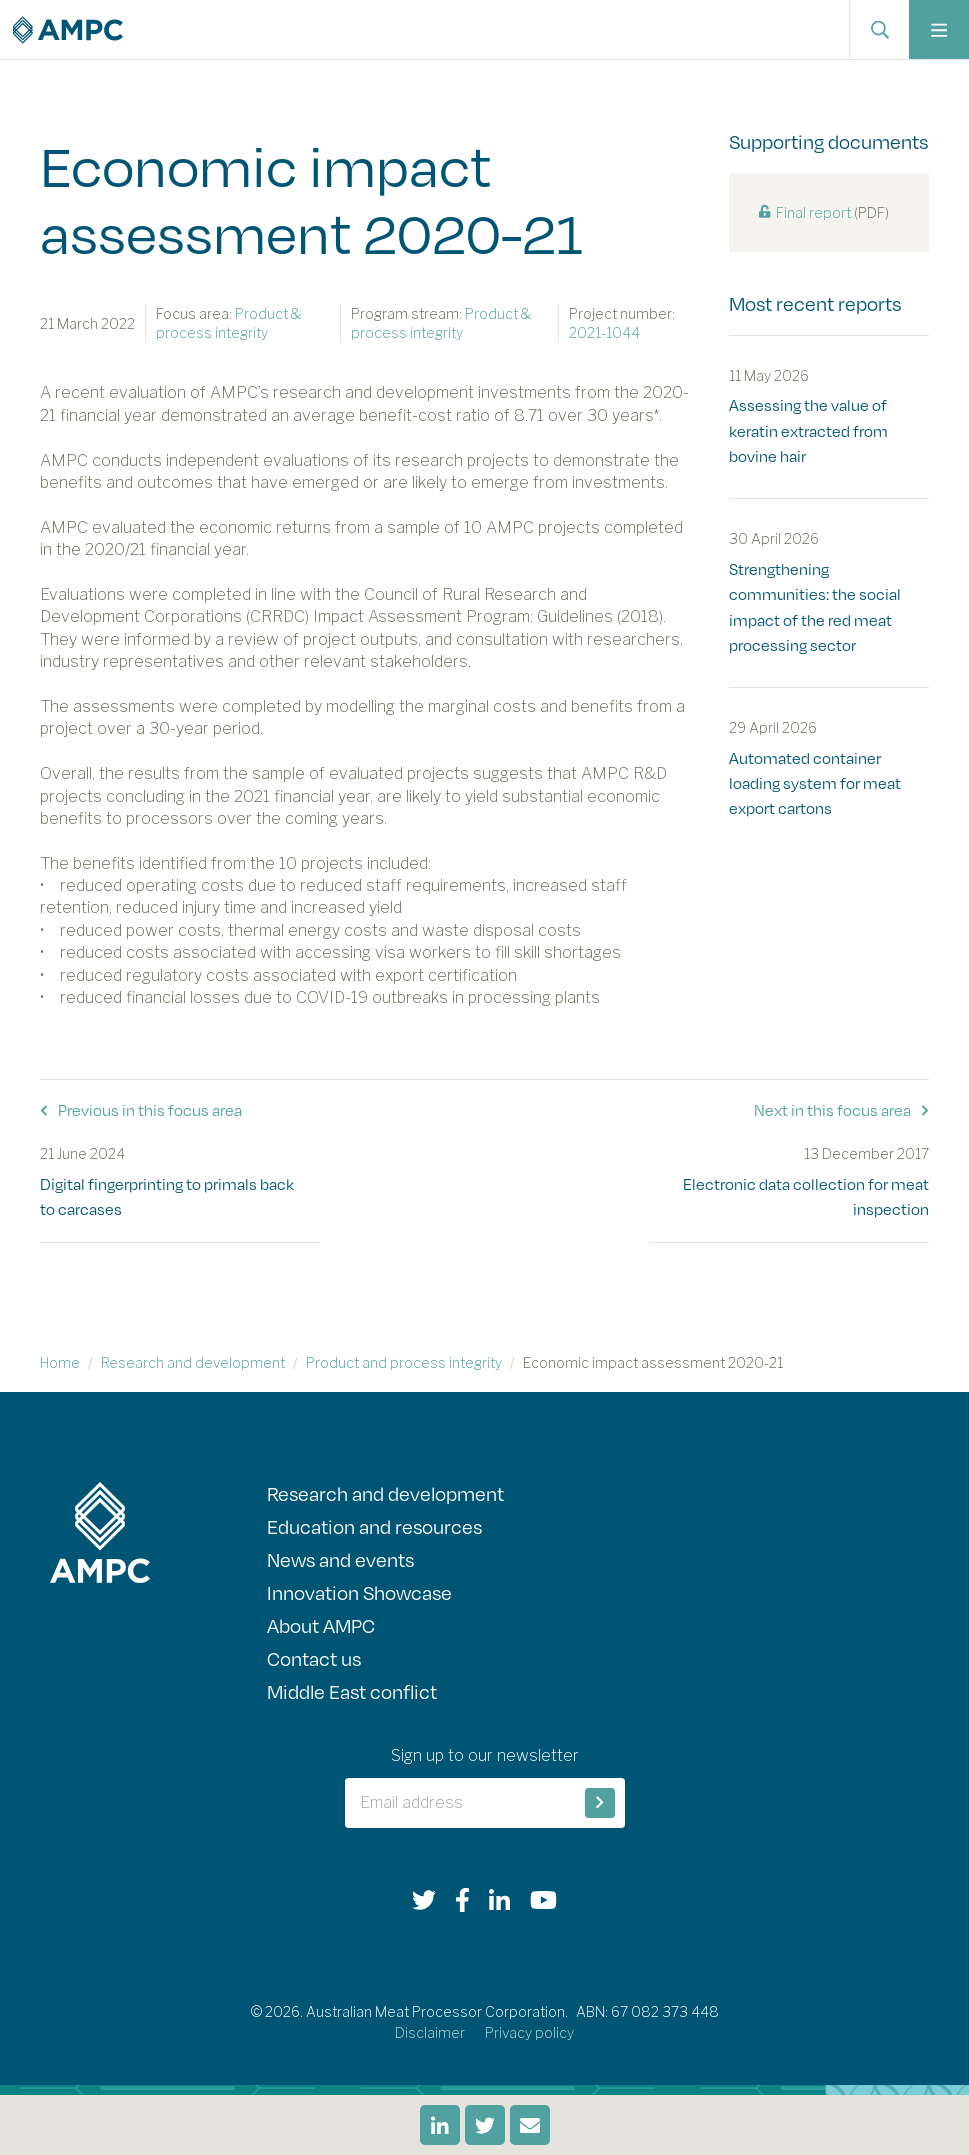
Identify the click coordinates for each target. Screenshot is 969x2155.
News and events (340, 1559)
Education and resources (374, 1526)
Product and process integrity (404, 1362)
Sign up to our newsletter (485, 1755)
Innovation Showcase (359, 1592)
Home (60, 1362)
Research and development (193, 1362)
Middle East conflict (352, 1691)
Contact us (314, 1658)
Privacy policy (529, 2032)
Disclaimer (430, 2032)
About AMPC (321, 1625)
